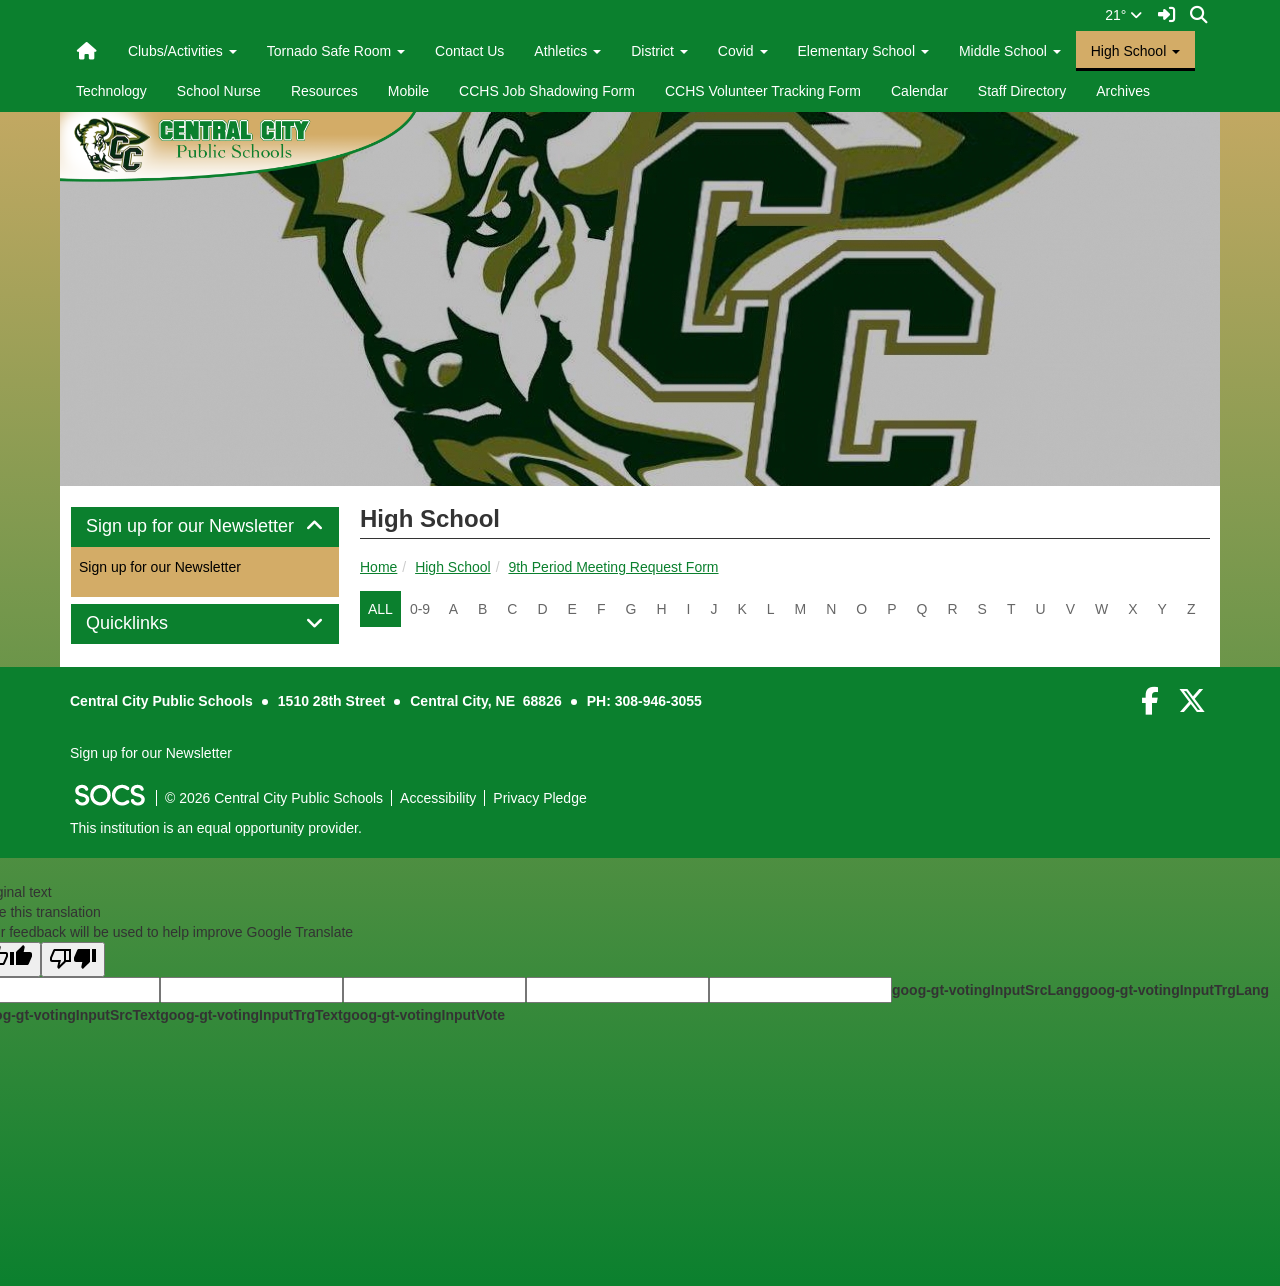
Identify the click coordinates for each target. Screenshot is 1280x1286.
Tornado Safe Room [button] (336, 51)
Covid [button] (743, 51)
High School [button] (1135, 51)
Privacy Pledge (539, 798)
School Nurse (219, 91)
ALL (380, 609)
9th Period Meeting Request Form (613, 567)
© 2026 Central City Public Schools (274, 798)
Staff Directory (1022, 91)
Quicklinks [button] (149, 623)
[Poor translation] (73, 959)
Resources (324, 91)
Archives (1123, 91)
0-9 (420, 609)
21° (1123, 15)
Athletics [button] (567, 51)
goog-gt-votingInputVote (424, 1015)
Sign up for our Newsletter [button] (205, 526)
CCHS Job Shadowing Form (547, 91)
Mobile (408, 91)
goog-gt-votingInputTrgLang (1175, 990)
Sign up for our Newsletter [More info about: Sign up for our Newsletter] (160, 567)
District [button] (659, 51)
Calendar (919, 91)
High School (453, 567)
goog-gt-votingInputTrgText (251, 1015)
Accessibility (438, 798)
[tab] (205, 527)
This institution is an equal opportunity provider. (216, 828)
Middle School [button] (1010, 51)
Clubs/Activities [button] (182, 51)
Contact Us (469, 51)
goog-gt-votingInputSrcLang (986, 990)
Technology (111, 91)
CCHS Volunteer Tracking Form (763, 91)
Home (378, 567)
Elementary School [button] (863, 51)
